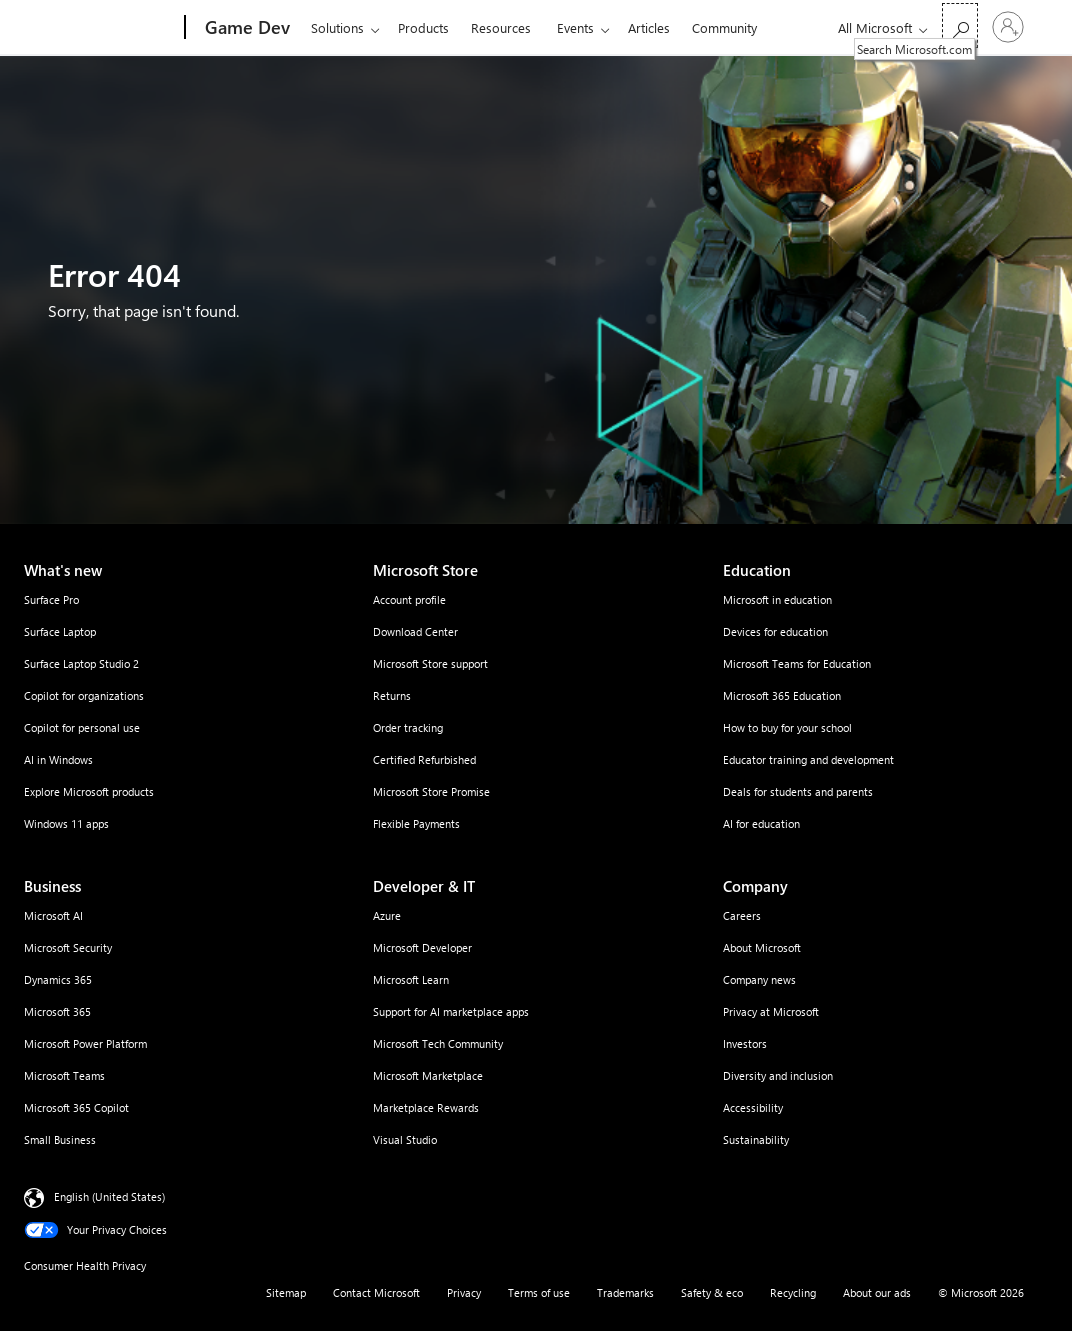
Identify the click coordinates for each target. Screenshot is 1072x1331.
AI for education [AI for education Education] (761, 823)
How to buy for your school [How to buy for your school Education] (787, 727)
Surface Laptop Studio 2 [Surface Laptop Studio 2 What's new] (81, 663)
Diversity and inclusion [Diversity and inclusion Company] (778, 1075)
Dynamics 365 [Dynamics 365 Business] (58, 979)
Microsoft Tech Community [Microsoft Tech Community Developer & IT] (438, 1043)
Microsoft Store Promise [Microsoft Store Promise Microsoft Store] (431, 791)
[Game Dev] (245, 28)
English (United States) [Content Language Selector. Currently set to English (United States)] (109, 1196)
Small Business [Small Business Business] (60, 1139)
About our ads (877, 1292)
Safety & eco (712, 1292)
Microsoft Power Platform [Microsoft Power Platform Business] (85, 1043)
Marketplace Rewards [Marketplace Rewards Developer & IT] (426, 1107)
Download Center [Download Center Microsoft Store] (415, 631)
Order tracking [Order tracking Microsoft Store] (408, 727)
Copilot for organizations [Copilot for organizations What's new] (84, 695)
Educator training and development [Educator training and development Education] (808, 759)
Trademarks (625, 1292)
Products (423, 27)
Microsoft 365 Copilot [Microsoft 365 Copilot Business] (76, 1107)
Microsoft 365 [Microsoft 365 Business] (57, 1011)
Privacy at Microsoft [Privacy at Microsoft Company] (771, 1011)
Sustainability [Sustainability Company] (756, 1139)
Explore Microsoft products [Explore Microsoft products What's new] (89, 791)
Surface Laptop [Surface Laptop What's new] (60, 631)
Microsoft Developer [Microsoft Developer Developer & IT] (422, 947)
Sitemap (286, 1292)
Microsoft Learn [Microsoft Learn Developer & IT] (411, 979)
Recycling (793, 1292)
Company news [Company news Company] (759, 979)
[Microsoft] (108, 28)
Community (724, 27)
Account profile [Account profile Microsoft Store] (409, 599)
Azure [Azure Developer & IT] (387, 915)
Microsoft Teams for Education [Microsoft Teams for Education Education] (797, 663)
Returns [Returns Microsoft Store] (392, 695)
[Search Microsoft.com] (960, 25)
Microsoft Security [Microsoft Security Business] (68, 947)
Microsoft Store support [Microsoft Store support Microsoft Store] (430, 663)
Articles (649, 27)
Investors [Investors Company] (745, 1043)
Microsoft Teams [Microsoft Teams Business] (64, 1075)
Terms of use (539, 1292)
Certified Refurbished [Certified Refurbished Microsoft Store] (424, 759)
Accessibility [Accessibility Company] (753, 1107)
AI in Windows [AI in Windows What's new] (58, 759)
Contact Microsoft (376, 1292)
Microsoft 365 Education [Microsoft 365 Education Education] (782, 695)
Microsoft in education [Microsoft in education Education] (777, 599)
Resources (501, 27)
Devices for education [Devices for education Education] (775, 631)
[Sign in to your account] (1008, 27)
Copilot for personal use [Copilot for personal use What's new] (82, 727)
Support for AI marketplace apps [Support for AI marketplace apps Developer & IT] (451, 1011)
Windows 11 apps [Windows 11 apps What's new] (66, 823)
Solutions (337, 27)
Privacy (464, 1292)
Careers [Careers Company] (742, 915)
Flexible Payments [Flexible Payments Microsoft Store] (416, 823)
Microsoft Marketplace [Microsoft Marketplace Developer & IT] (428, 1075)
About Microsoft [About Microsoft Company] (762, 947)
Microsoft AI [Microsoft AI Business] (53, 915)
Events (575, 27)
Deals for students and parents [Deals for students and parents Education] (798, 791)
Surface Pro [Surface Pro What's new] (51, 599)
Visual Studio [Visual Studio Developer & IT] (405, 1139)
